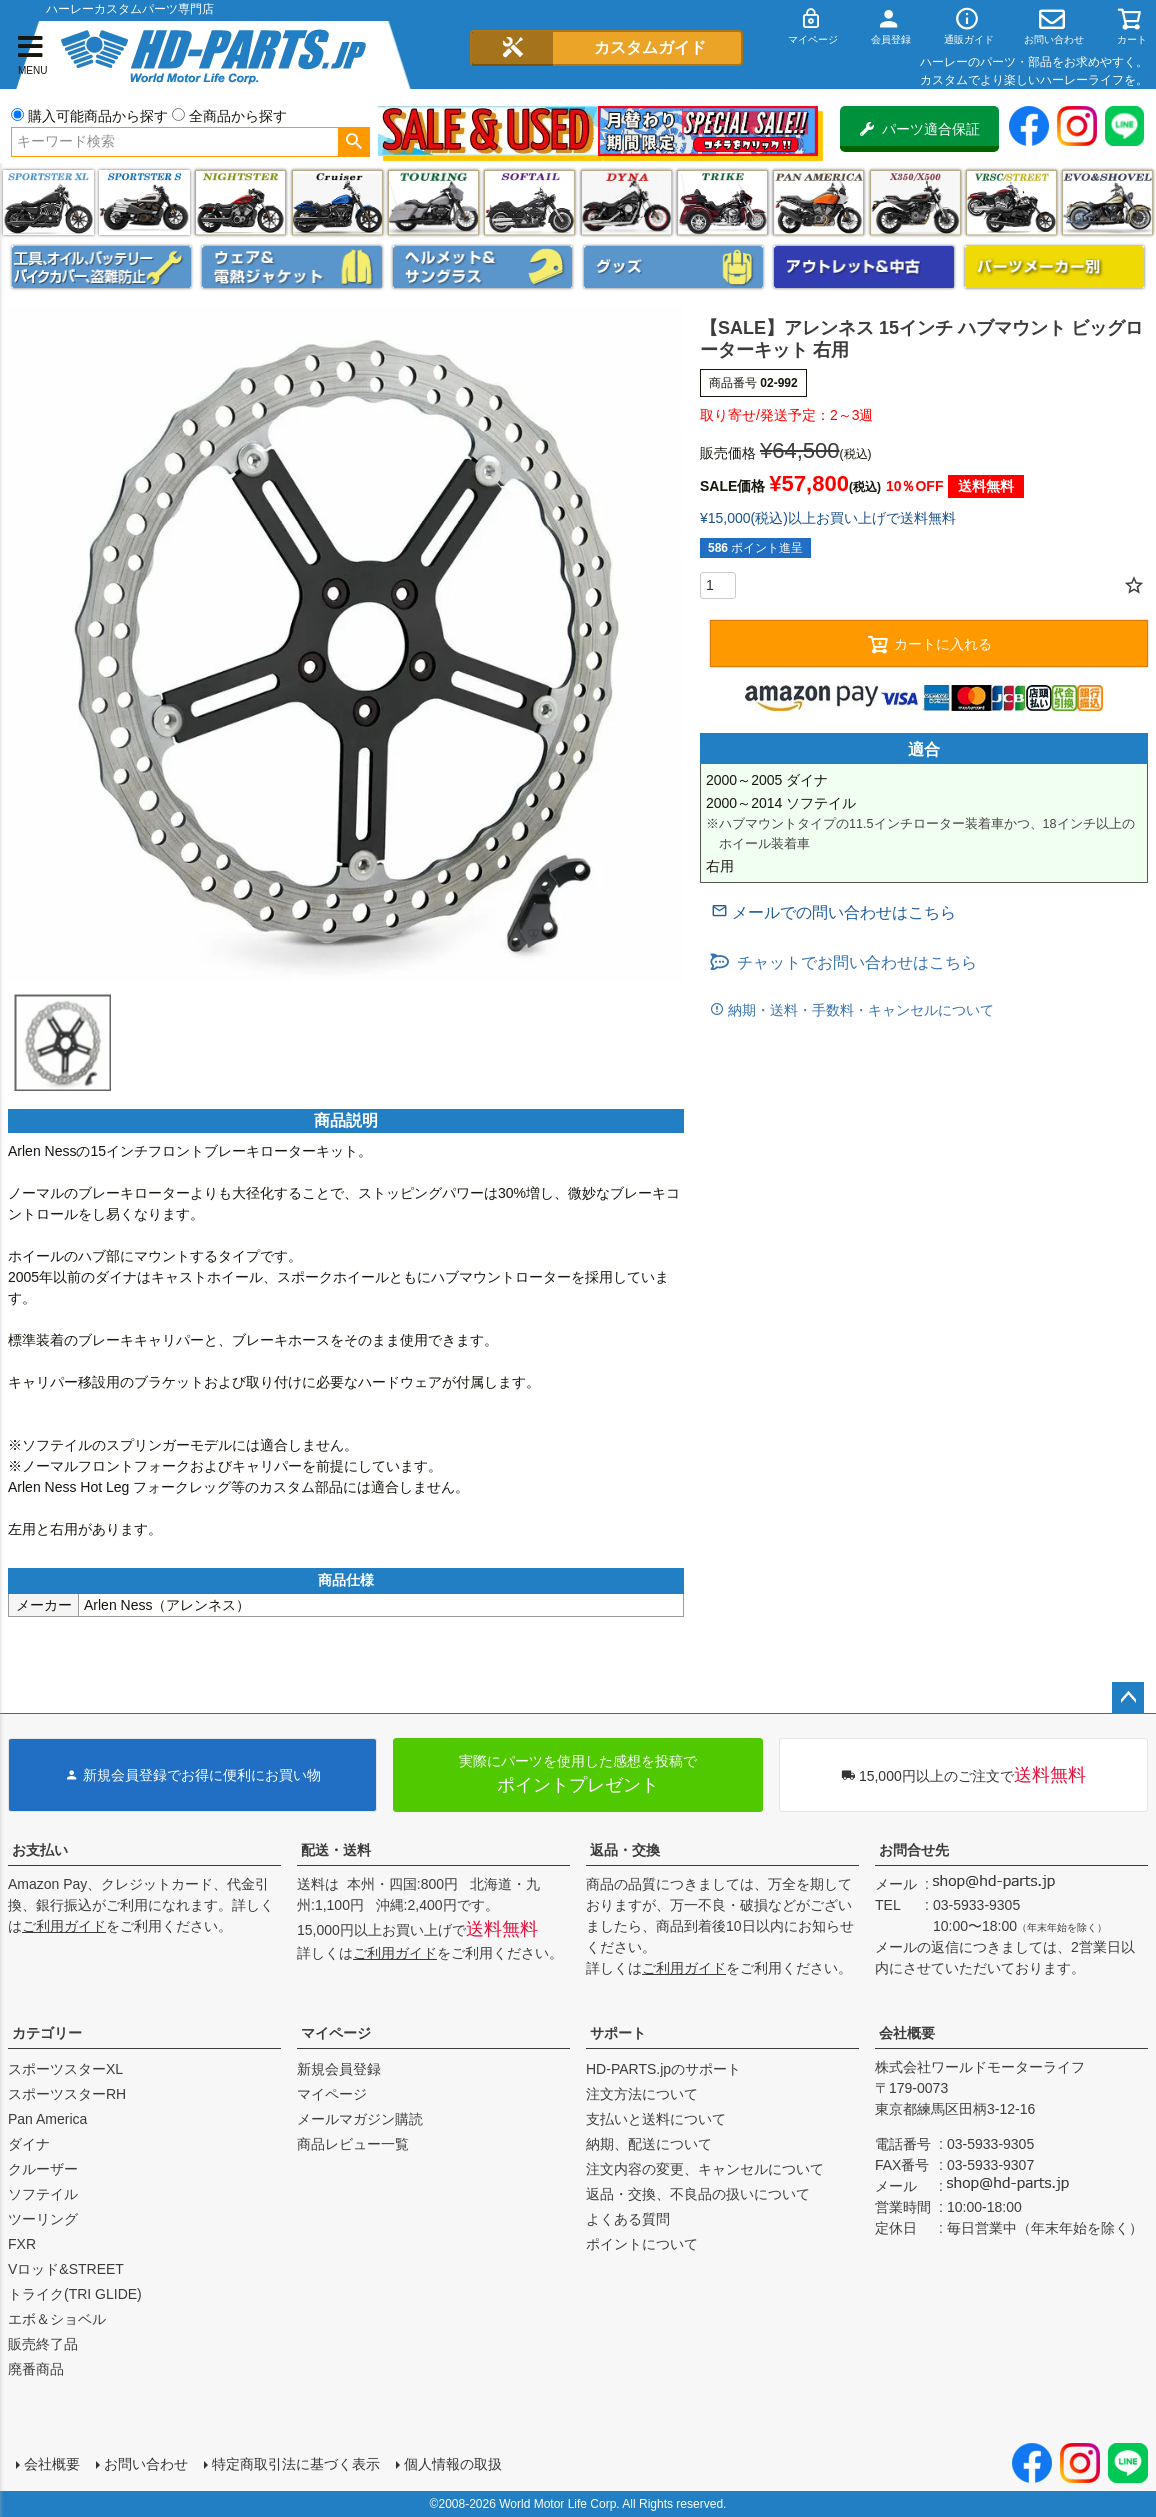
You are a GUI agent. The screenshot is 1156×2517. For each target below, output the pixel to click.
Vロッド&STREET (66, 2269)
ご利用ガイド (64, 1926)
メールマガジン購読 (360, 2119)
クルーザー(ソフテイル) (337, 202)
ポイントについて (642, 2244)
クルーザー (43, 2169)
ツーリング (433, 202)
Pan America (818, 202)
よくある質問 (628, 2219)
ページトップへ (1128, 1698)
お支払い (40, 1850)
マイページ (336, 2033)
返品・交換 (625, 1850)
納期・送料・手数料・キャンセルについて (859, 1010)
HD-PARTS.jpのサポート (663, 2069)
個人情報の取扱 (453, 2464)
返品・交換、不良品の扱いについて (698, 2194)
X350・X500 (915, 202)
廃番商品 (36, 2369)
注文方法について (642, 2094)
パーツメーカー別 (1054, 267)
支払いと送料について (656, 2119)
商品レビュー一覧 (353, 2144)
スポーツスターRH (67, 2094)
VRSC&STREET (1011, 202)
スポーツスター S (144, 202)
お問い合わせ (146, 2464)
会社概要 (907, 2033)
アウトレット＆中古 (863, 267)
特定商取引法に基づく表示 (296, 2464)
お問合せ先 (914, 1850)
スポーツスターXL (65, 2069)
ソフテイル (529, 202)
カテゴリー (47, 2033)
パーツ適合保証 (920, 129)
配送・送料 (336, 1850)
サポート (618, 2033)
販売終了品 (43, 2344)
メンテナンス (101, 267)
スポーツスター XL (48, 202)
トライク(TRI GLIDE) (722, 202)
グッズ (673, 267)
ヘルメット (482, 267)
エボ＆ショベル (57, 2319)
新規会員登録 (339, 2069)
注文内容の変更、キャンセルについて (705, 2169)
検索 (353, 142)
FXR (22, 2244)
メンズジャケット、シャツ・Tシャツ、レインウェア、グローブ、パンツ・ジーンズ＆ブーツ (291, 267)
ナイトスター (240, 202)
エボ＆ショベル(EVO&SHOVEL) (1107, 202)
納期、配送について (649, 2144)
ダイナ (626, 202)
